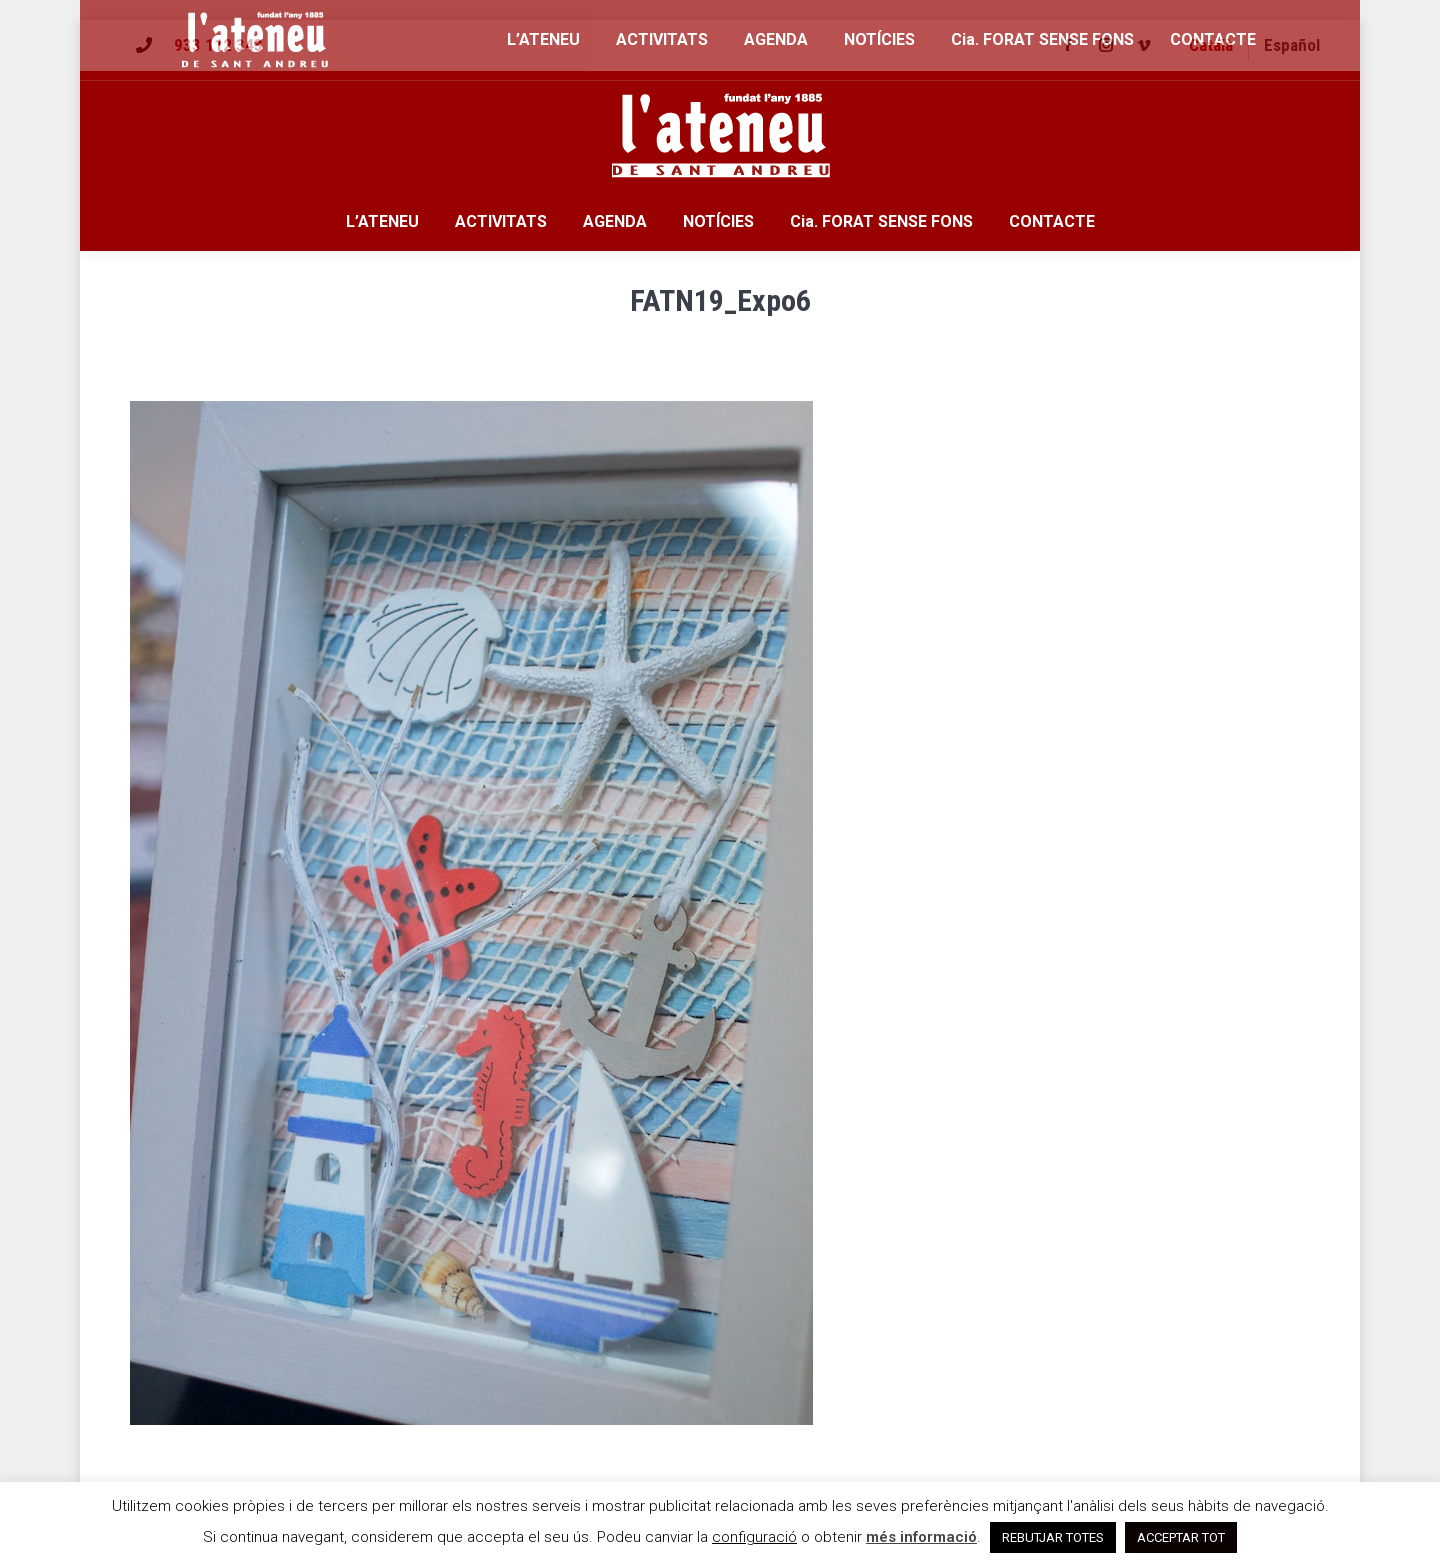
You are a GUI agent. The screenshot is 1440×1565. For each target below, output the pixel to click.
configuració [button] (754, 1537)
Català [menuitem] (1211, 45)
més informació (921, 1537)
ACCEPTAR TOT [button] (1181, 1537)
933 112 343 (218, 45)
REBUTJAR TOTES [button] (1053, 1537)
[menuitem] (1211, 45)
